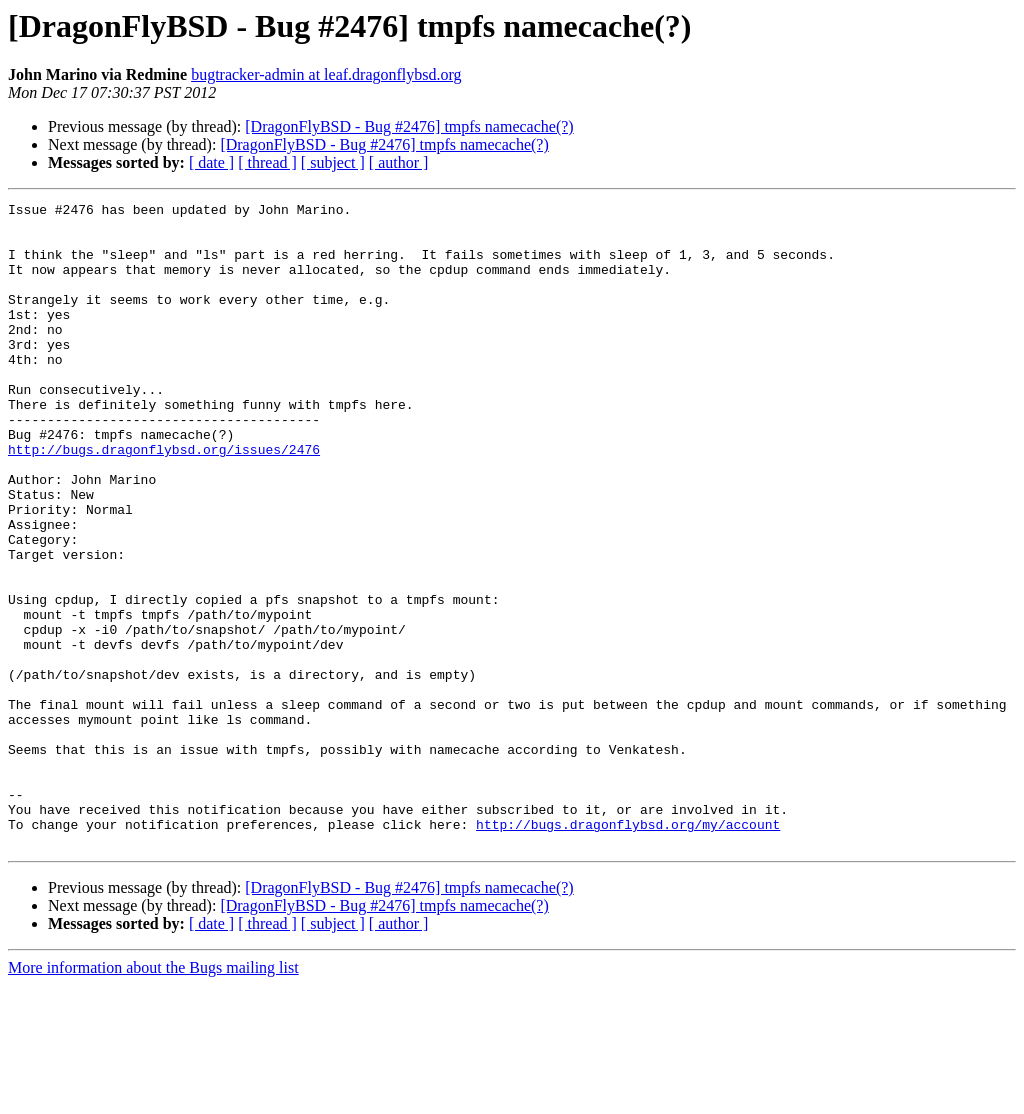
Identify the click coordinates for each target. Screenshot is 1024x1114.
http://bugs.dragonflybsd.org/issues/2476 (164, 500)
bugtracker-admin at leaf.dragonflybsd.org (326, 74)
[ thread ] (267, 162)
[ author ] (399, 162)
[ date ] (211, 162)
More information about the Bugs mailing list (153, 1096)
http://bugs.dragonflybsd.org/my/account (628, 950)
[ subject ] (333, 162)
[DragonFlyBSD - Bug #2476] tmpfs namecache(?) (409, 126)
